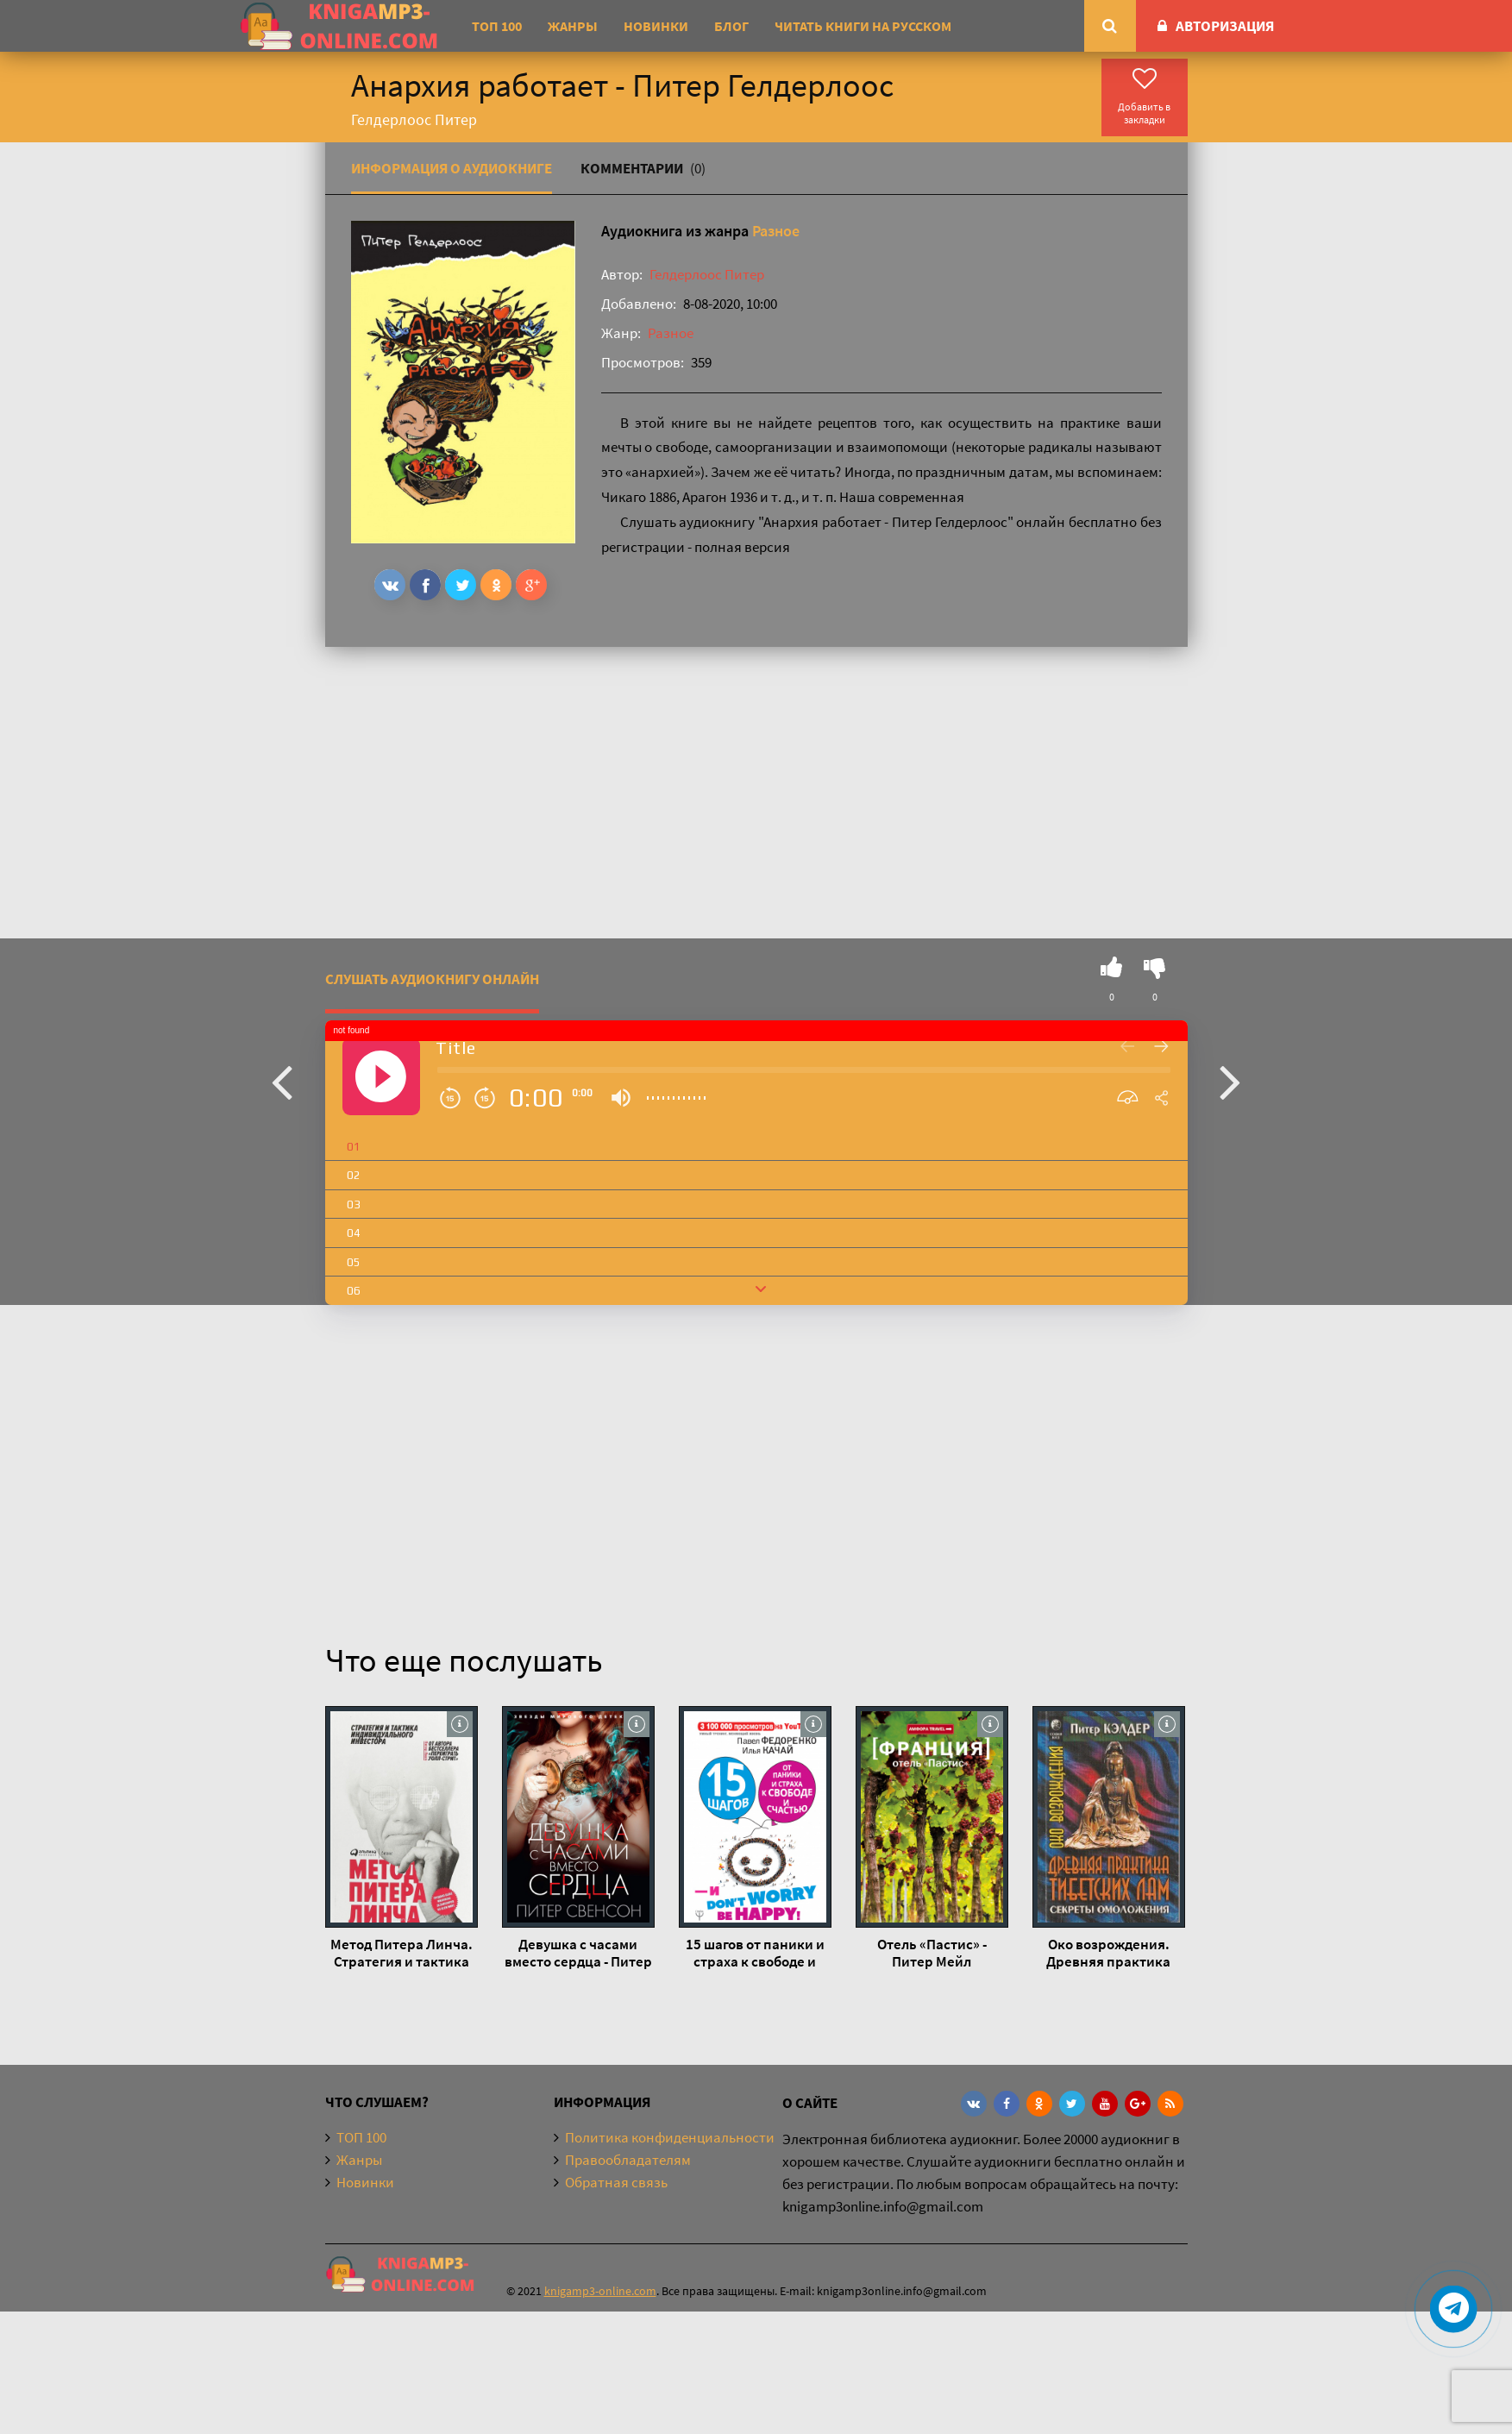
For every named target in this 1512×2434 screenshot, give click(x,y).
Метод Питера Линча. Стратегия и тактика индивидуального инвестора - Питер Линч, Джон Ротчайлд (401, 1952)
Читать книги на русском (863, 26)
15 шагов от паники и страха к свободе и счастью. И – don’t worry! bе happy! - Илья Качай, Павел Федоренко (755, 1952)
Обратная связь (616, 2182)
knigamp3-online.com (600, 2291)
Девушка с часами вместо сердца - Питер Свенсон (578, 1952)
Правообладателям (628, 2159)
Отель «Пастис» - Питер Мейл (932, 1952)
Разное (776, 231)
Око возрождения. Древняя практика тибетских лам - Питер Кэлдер (1108, 1952)
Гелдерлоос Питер (706, 274)
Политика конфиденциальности (670, 2137)
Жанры (573, 26)
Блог (731, 26)
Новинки (656, 26)
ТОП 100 (497, 26)
